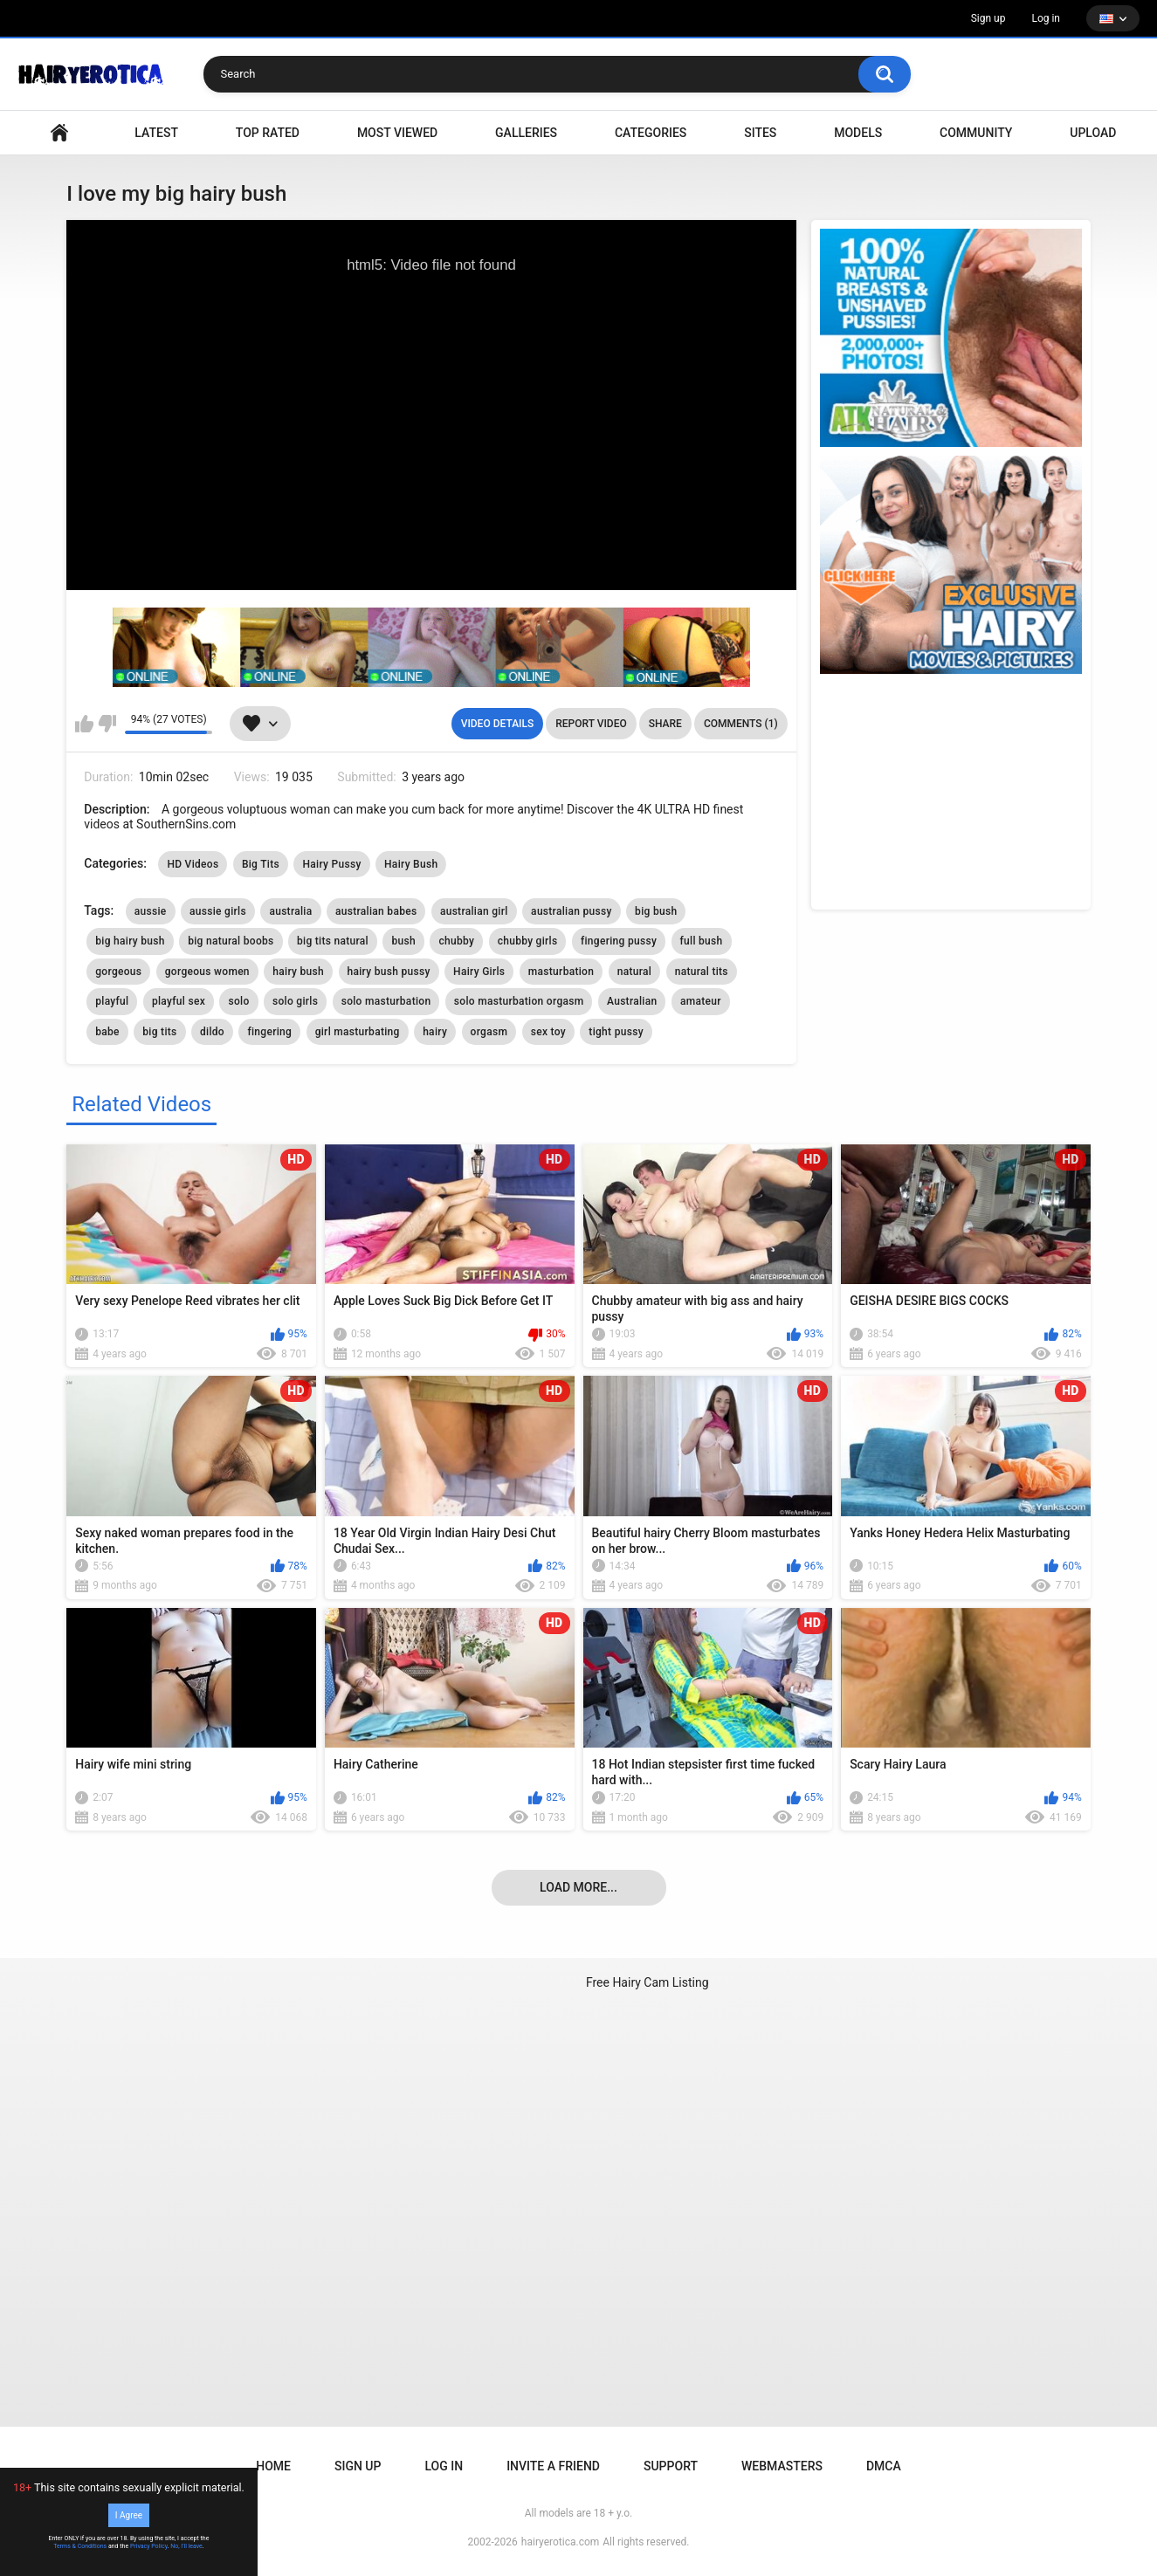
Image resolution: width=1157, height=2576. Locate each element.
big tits (159, 1032)
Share (665, 724)
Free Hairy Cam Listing (647, 1982)
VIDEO (59, 133)
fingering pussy (619, 941)
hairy (435, 1032)
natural (634, 971)
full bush (701, 941)
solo (238, 1001)
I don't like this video (107, 723)
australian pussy (571, 911)
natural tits (701, 971)
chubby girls (528, 941)
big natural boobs (230, 941)
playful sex (178, 1001)
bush (403, 941)
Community (976, 133)
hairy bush (298, 971)
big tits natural (332, 941)
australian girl (474, 911)
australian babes (376, 911)
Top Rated (268, 133)
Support (671, 2466)
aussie (150, 911)
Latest (156, 133)
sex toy (548, 1032)
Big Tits (260, 864)
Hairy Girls (479, 971)
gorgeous (118, 971)
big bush (656, 911)
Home (273, 2466)
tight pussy (616, 1032)
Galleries (526, 133)
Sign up (988, 18)
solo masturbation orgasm (519, 1001)
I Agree (128, 2515)
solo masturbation (386, 1001)
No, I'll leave (186, 2546)
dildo (212, 1032)
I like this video (84, 723)
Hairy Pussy (331, 864)
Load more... (578, 1887)
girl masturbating (357, 1032)
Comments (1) (741, 724)
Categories (650, 133)
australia (290, 911)
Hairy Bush (410, 864)
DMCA (883, 2466)
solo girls (295, 1001)
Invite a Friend (553, 2466)
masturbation (561, 971)
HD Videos (192, 864)
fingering (269, 1032)
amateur (700, 1001)
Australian (632, 1001)
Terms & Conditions (80, 2546)
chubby (456, 941)
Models (858, 133)
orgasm (489, 1032)
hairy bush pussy (389, 971)
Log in (1045, 18)
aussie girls (217, 911)
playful (111, 1001)
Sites (760, 133)
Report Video (590, 724)
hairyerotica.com (560, 2542)
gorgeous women (207, 971)
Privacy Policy (149, 2546)
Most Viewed (397, 133)
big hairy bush (129, 941)
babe (107, 1032)
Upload (1093, 133)
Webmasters (782, 2466)
